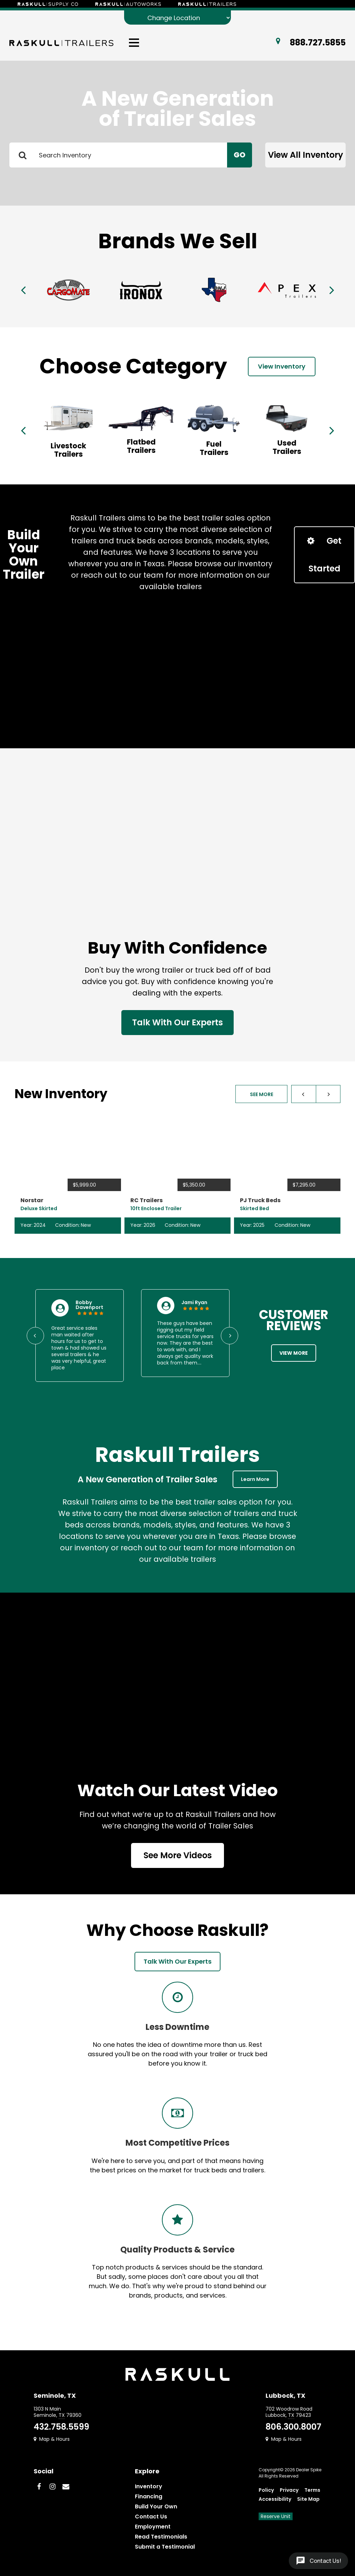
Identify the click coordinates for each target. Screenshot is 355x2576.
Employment (153, 2527)
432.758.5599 (61, 2426)
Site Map (308, 2499)
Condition (67, 1225)
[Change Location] (177, 17)
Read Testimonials (161, 2537)
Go (239, 155)
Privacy (289, 2490)
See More (261, 1094)
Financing (148, 2496)
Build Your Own (156, 2506)
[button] (304, 1094)
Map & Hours (52, 2439)
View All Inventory (305, 155)
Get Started (324, 554)
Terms (312, 2490)
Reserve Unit (276, 2516)
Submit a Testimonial (165, 2547)
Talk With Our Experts (177, 1022)
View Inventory (281, 366)
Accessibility (275, 2499)
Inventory (148, 2486)
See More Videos (178, 1855)
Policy (266, 2490)
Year (26, 1225)
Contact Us (151, 2517)
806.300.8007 (293, 2426)
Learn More (255, 1479)
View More (293, 1353)
